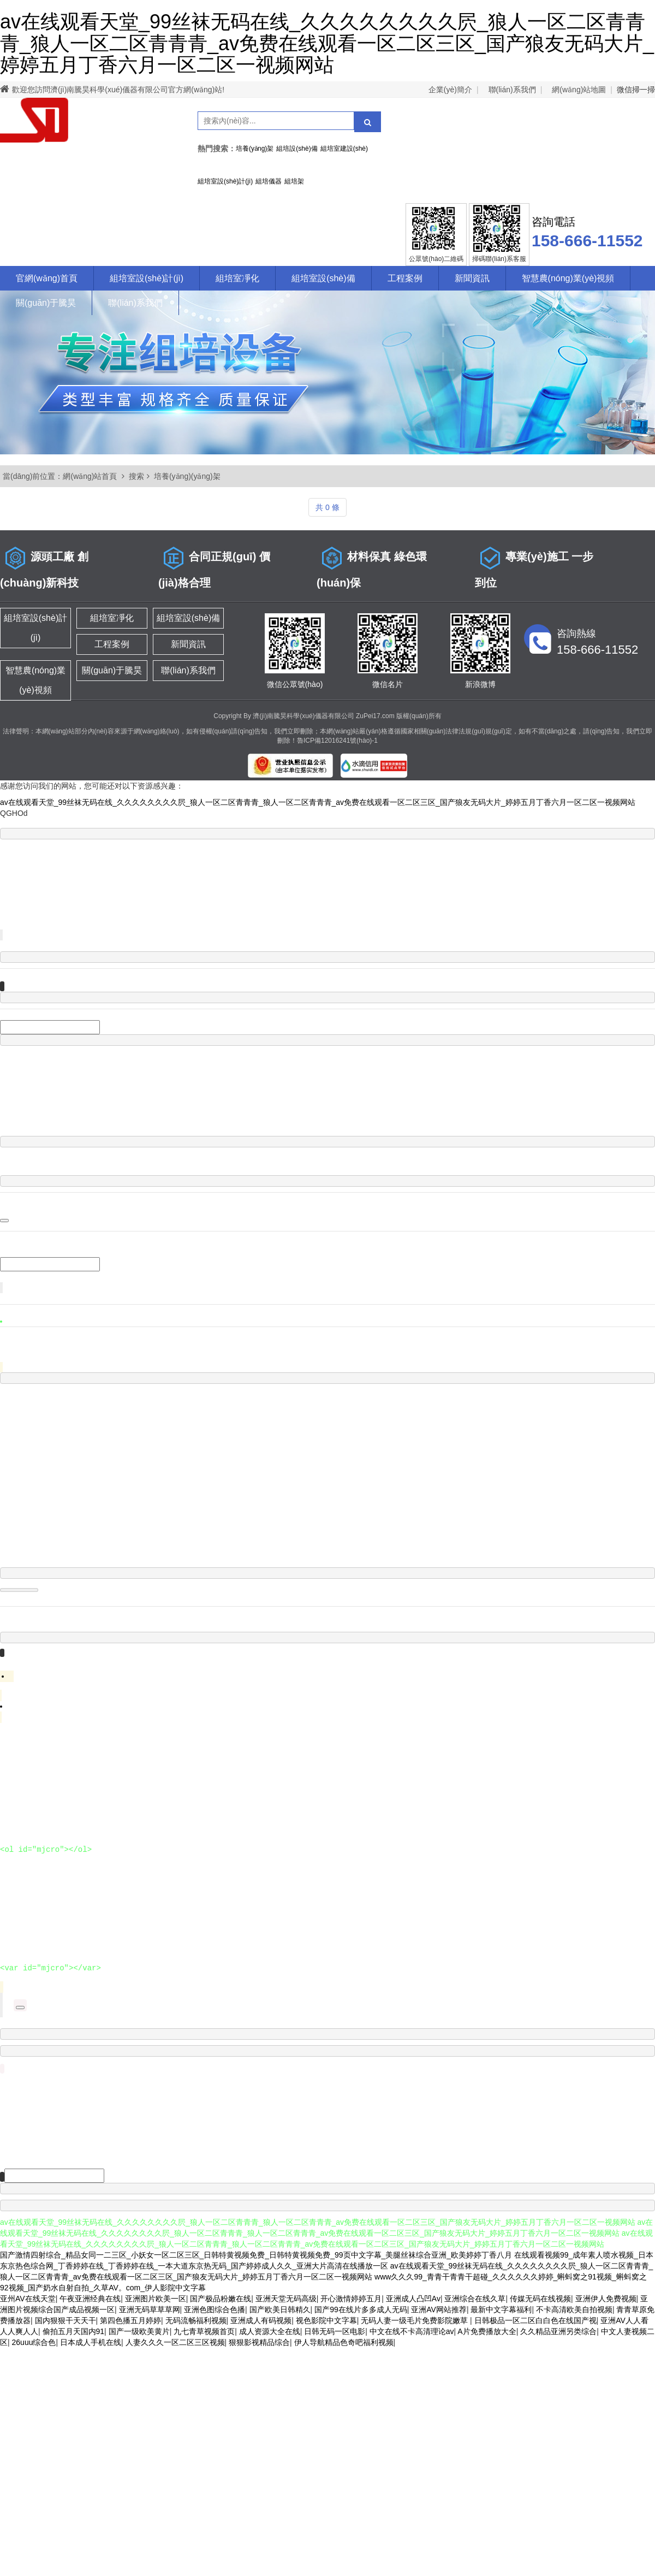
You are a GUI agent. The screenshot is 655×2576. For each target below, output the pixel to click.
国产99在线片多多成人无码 (360, 2309)
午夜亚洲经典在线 (90, 2298)
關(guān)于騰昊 (46, 302)
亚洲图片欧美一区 (155, 2298)
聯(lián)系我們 (512, 89)
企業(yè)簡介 (450, 89)
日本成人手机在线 (90, 2342)
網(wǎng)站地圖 (579, 89)
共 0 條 (327, 507)
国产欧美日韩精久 (280, 2309)
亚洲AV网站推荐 (439, 2309)
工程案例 (405, 278)
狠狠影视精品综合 (259, 2342)
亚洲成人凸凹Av (413, 2298)
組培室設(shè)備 (323, 278)
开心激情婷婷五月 (351, 2298)
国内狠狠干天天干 (65, 2320)
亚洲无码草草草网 (149, 2309)
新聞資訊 (472, 278)
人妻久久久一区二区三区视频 (175, 2342)
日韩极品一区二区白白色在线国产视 (535, 2320)
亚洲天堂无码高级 (286, 2298)
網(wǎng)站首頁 (90, 476)
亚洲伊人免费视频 (605, 2298)
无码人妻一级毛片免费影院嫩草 (415, 2320)
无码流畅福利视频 (196, 2320)
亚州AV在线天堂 (28, 2298)
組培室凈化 (237, 278)
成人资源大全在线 (269, 2331)
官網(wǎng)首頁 (47, 278)
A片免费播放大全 (486, 2331)
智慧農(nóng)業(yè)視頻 (568, 278)
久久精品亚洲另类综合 (558, 2331)
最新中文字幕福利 (501, 2309)
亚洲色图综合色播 (214, 2309)
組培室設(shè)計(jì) (146, 278)
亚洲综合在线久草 (474, 2298)
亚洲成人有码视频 (260, 2320)
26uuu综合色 (34, 2342)
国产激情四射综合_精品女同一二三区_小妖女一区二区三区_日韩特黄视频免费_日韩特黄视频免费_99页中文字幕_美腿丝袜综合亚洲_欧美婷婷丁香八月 (256, 2255)
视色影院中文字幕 (326, 2320)
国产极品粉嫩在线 (220, 2298)
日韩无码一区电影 (334, 2331)
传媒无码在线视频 (540, 2298)
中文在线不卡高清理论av (412, 2331)
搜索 (136, 476)
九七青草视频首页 (204, 2331)
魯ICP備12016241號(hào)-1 (337, 740)
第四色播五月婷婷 (130, 2320)
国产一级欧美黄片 (139, 2331)
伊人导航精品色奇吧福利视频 (344, 2342)
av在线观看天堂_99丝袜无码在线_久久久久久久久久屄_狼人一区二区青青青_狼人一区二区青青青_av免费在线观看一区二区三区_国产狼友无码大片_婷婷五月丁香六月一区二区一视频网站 (327, 43)
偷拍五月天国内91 (74, 2331)
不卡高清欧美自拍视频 (574, 2309)
